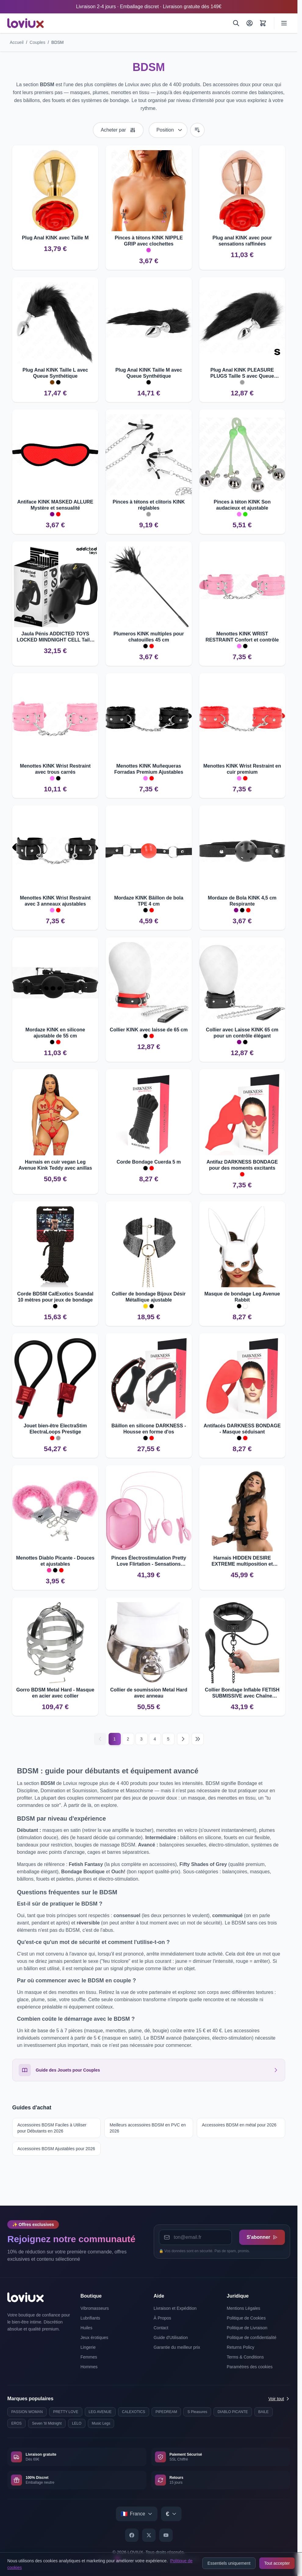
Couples (37, 42)
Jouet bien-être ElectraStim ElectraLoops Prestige (55, 1428)
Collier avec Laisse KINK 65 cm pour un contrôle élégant (242, 1032)
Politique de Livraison (247, 2327)
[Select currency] (171, 2514)
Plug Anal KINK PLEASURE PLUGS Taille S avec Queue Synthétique (242, 373)
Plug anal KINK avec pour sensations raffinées (242, 240)
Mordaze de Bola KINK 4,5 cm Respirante (242, 900)
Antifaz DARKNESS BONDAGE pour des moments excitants (242, 1165)
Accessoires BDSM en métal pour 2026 (239, 2124)
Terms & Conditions (245, 2357)
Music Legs (101, 2423)
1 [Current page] (114, 1739)
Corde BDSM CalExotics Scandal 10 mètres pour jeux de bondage (55, 1296)
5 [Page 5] (168, 1739)
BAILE (263, 2412)
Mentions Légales (243, 2308)
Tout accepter (277, 2563)
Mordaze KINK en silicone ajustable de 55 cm (55, 1032)
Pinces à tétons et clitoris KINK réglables (149, 505)
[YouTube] (166, 2535)
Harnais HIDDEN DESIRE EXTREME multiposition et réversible (242, 1561)
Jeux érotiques (94, 2337)
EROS (16, 2423)
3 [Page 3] (141, 1739)
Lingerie (88, 2347)
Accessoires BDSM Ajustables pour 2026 (56, 2148)
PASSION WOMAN (27, 2412)
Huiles (86, 2327)
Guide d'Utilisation (171, 2337)
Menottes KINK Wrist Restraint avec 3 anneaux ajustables (55, 900)
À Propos (162, 2318)
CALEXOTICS (133, 2412)
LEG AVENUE (100, 2412)
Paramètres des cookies (249, 2366)
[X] (149, 2535)
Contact (161, 2327)
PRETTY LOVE (65, 2412)
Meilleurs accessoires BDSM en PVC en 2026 (148, 2127)
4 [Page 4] (155, 1739)
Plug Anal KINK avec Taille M (55, 237)
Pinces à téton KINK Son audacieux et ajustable (242, 505)
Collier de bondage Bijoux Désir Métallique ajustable (149, 1296)
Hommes (89, 2366)
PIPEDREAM (166, 2412)
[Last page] (198, 1739)
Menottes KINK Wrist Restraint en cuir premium (242, 769)
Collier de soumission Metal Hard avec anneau (148, 1692)
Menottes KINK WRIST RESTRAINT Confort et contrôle (242, 636)
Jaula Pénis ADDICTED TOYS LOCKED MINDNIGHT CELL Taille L (55, 637)
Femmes (89, 2357)
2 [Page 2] (128, 1739)
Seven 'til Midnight (47, 2423)
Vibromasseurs (95, 2308)
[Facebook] (131, 2535)
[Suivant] (183, 1739)
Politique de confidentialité (251, 2337)
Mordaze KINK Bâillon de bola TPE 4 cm (148, 900)
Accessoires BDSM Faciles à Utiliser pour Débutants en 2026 (51, 2127)
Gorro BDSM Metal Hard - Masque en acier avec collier (55, 1692)
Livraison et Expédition (175, 2308)
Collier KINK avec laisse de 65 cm (149, 1029)
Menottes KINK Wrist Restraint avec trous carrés (55, 769)
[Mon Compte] (249, 23)
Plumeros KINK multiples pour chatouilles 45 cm (148, 636)
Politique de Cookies (246, 2318)
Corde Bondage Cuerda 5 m (149, 1161)
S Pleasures (197, 2412)
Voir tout (279, 2398)
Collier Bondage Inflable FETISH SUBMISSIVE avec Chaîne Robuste (242, 1693)
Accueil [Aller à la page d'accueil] (16, 42)
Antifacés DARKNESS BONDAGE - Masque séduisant (242, 1428)
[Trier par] (168, 130)
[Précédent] (100, 1739)
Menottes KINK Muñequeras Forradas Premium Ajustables (148, 769)
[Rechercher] (236, 23)
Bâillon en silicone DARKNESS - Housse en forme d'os (148, 1428)
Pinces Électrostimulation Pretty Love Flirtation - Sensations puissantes (148, 1561)
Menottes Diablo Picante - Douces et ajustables (55, 1561)
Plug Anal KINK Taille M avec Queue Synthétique (148, 373)
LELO (76, 2423)
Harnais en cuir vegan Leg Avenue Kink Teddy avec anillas (55, 1165)
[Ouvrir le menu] (284, 23)
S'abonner (262, 2237)
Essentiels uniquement (228, 2563)
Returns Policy (240, 2347)
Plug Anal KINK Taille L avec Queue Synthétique (55, 373)
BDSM (57, 42)
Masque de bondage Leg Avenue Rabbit (242, 1296)
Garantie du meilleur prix (177, 2347)
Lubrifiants (90, 2318)
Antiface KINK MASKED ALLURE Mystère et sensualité (55, 505)
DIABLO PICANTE (233, 2412)
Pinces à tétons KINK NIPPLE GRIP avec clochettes (149, 240)
